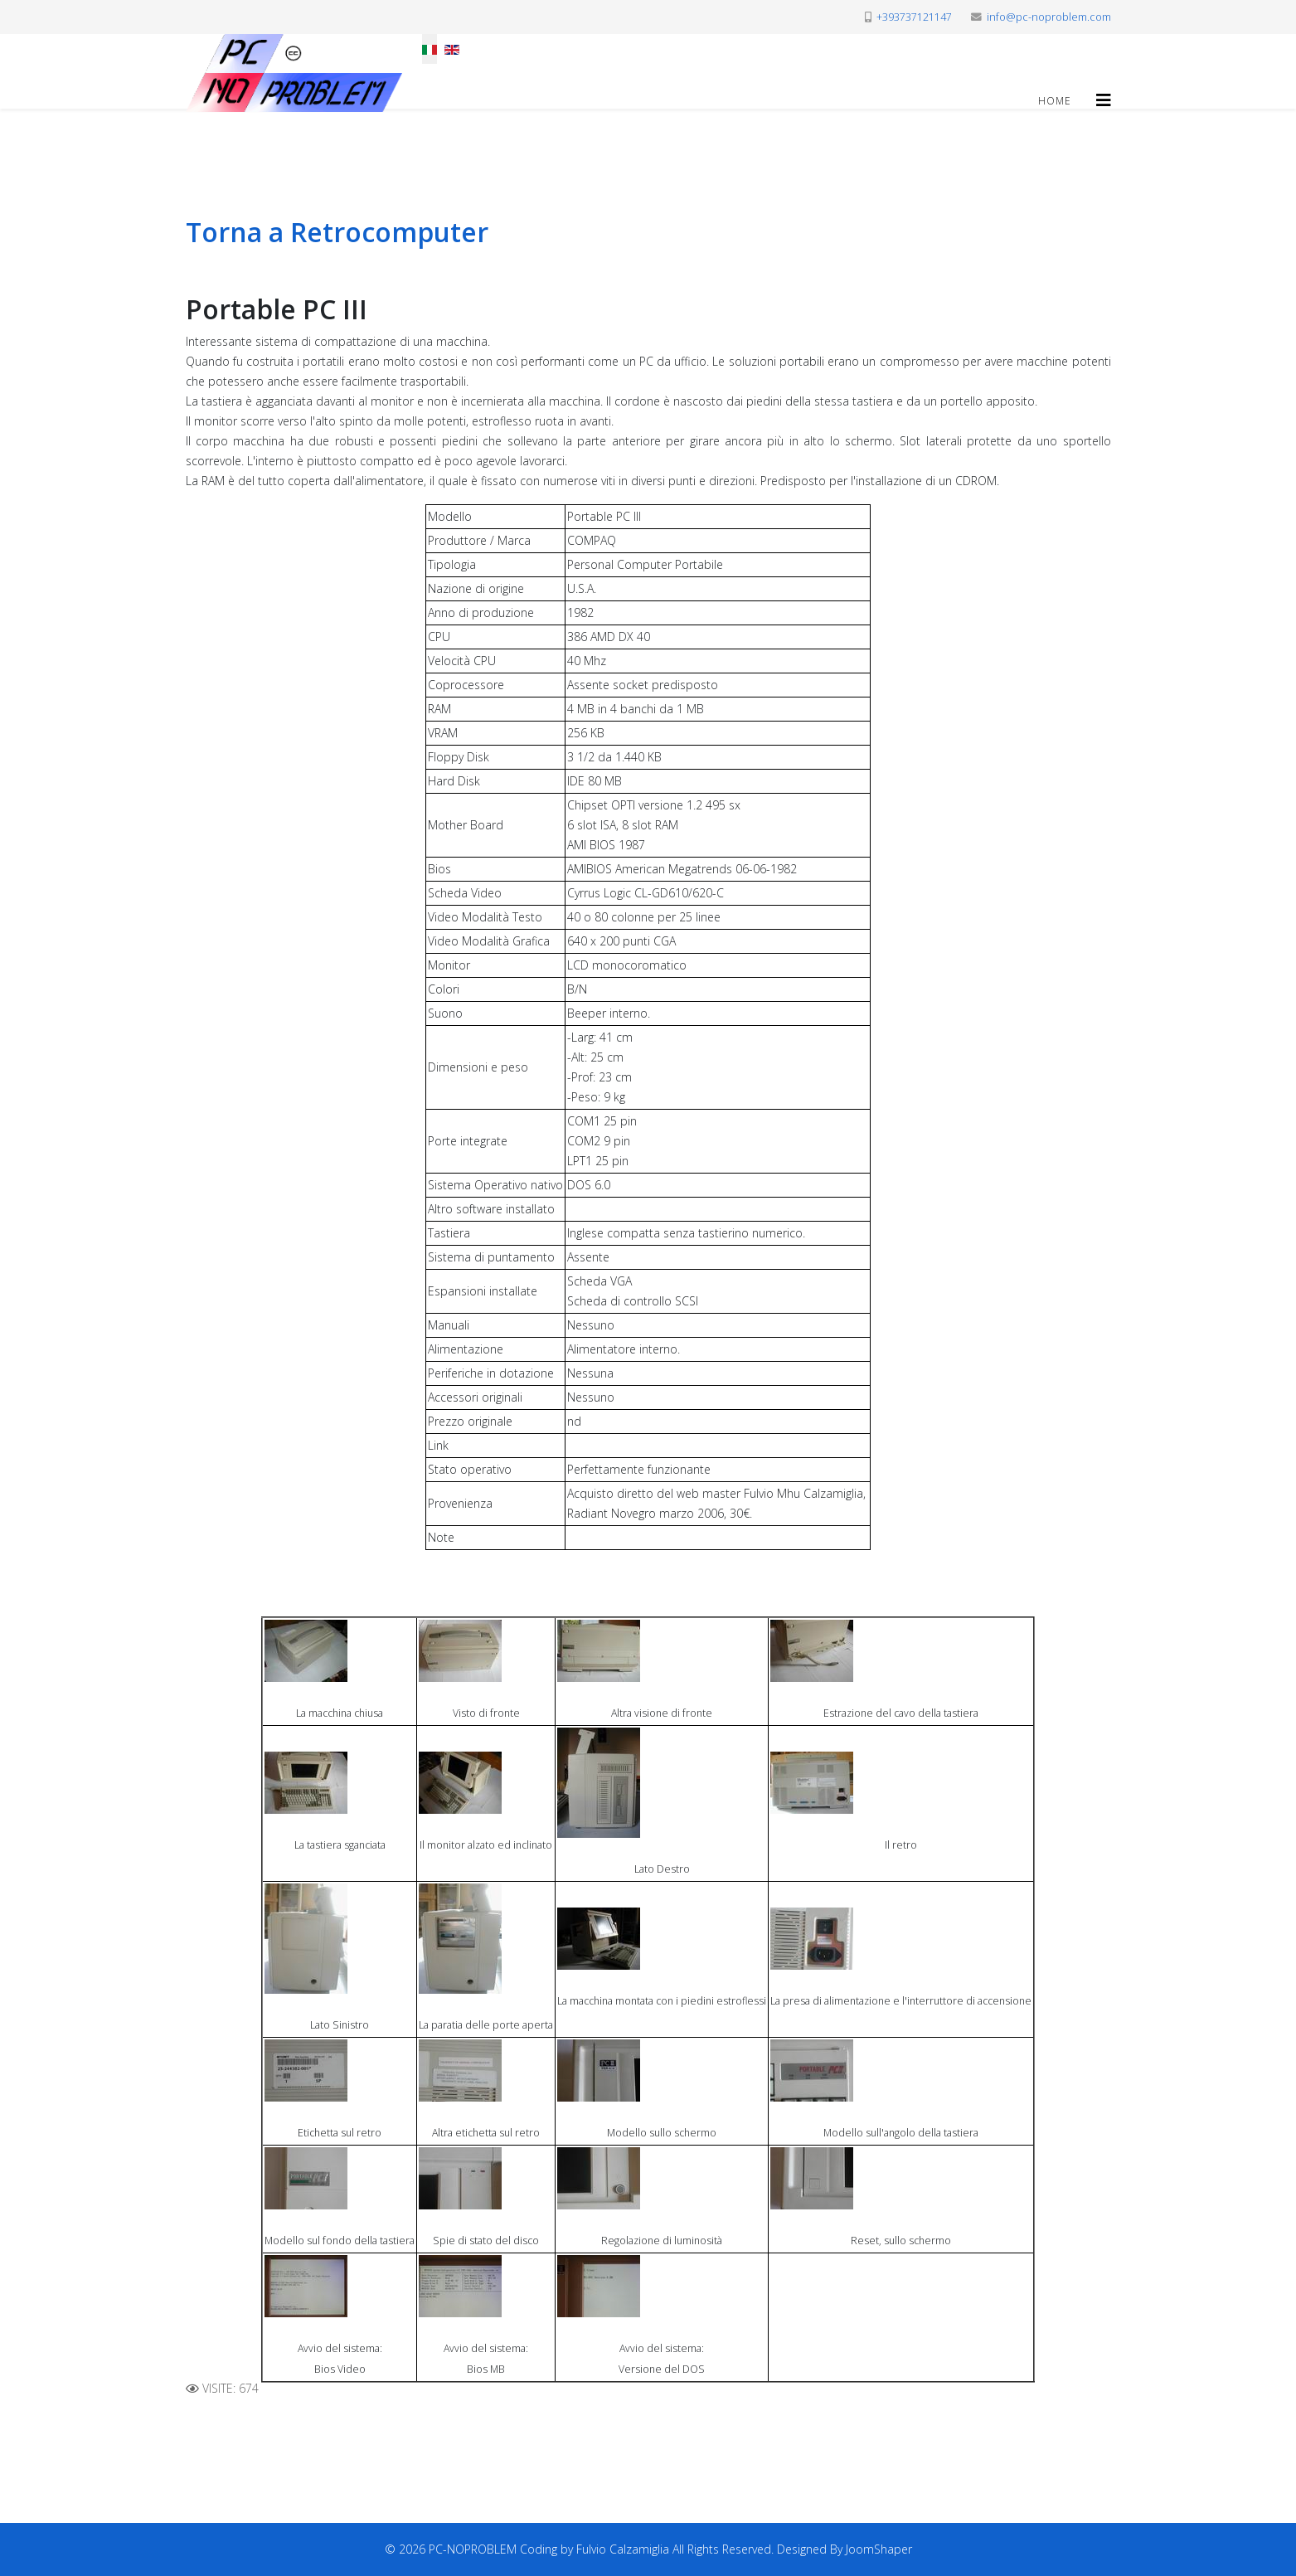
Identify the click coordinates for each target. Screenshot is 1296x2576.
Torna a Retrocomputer (337, 232)
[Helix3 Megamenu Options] (1103, 100)
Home (1054, 101)
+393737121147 (914, 17)
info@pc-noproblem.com (1049, 17)
